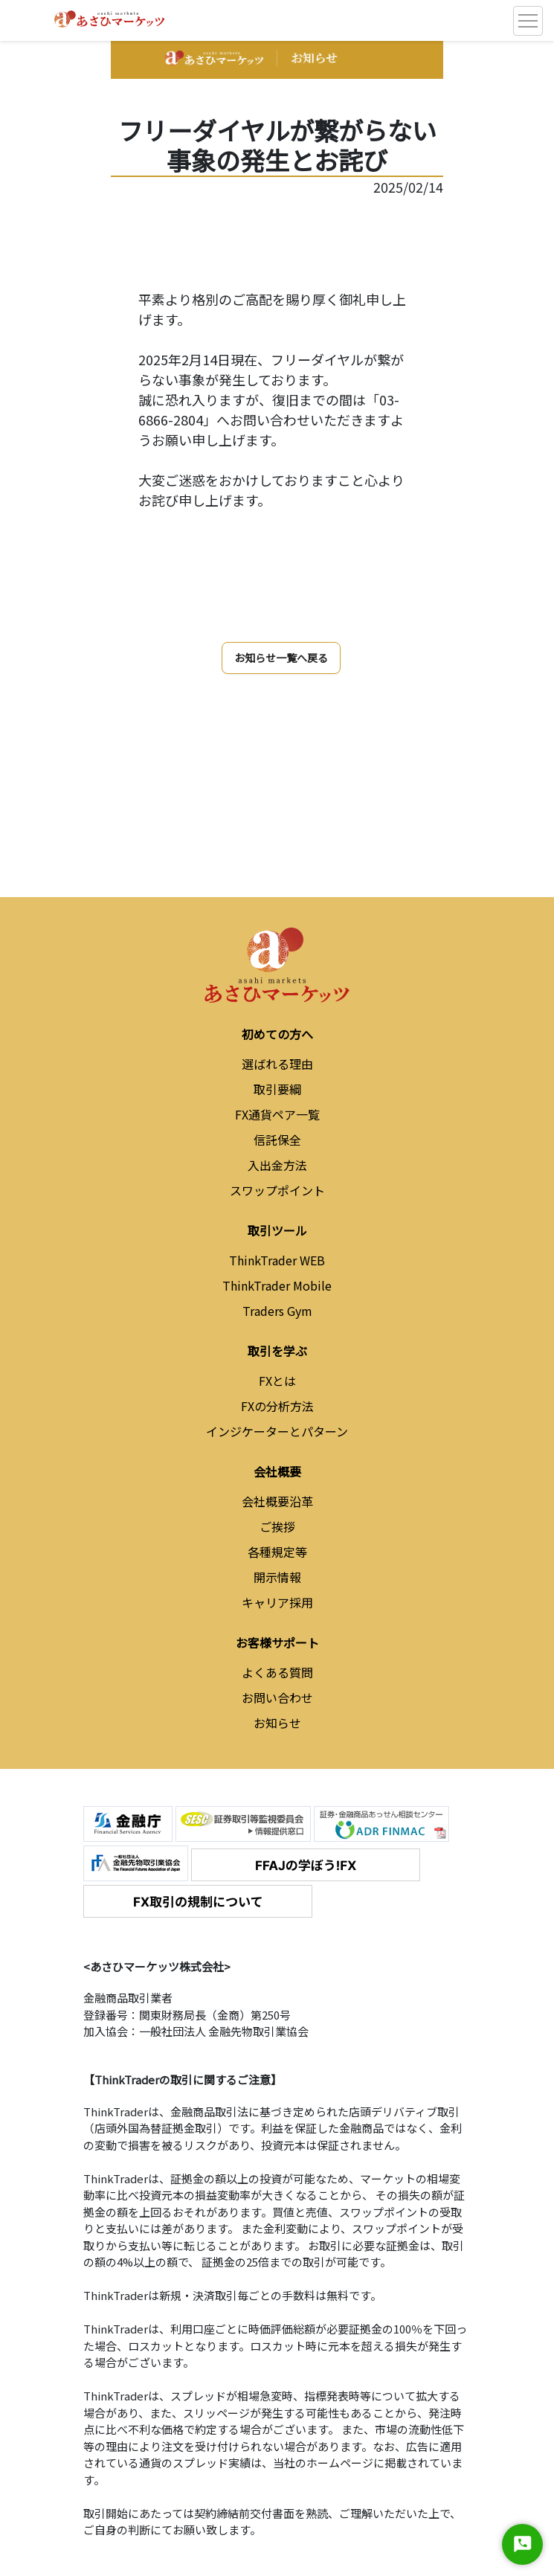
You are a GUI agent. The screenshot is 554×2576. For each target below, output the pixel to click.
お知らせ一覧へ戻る (281, 657)
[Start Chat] (522, 2544)
